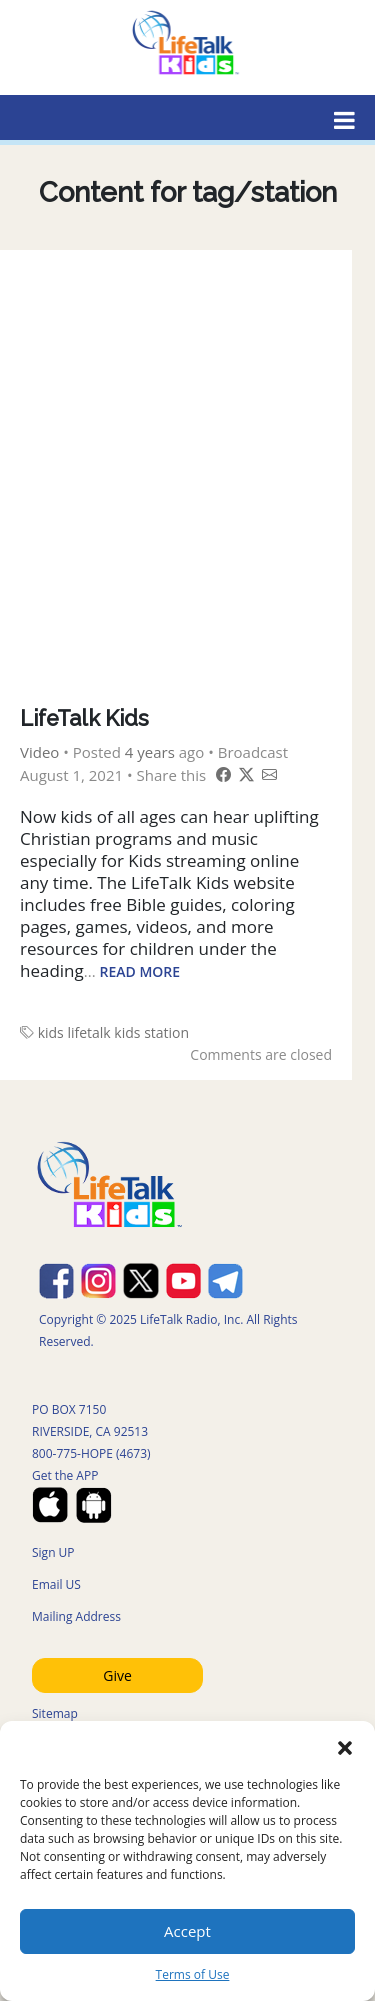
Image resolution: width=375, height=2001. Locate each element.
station (166, 1032)
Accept (187, 1931)
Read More (140, 971)
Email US (56, 1584)
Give (117, 1675)
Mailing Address (76, 1616)
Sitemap (55, 1713)
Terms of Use (193, 1974)
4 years (150, 752)
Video (39, 752)
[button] (345, 1746)
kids (51, 1032)
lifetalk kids (103, 1032)
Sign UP (53, 1552)
